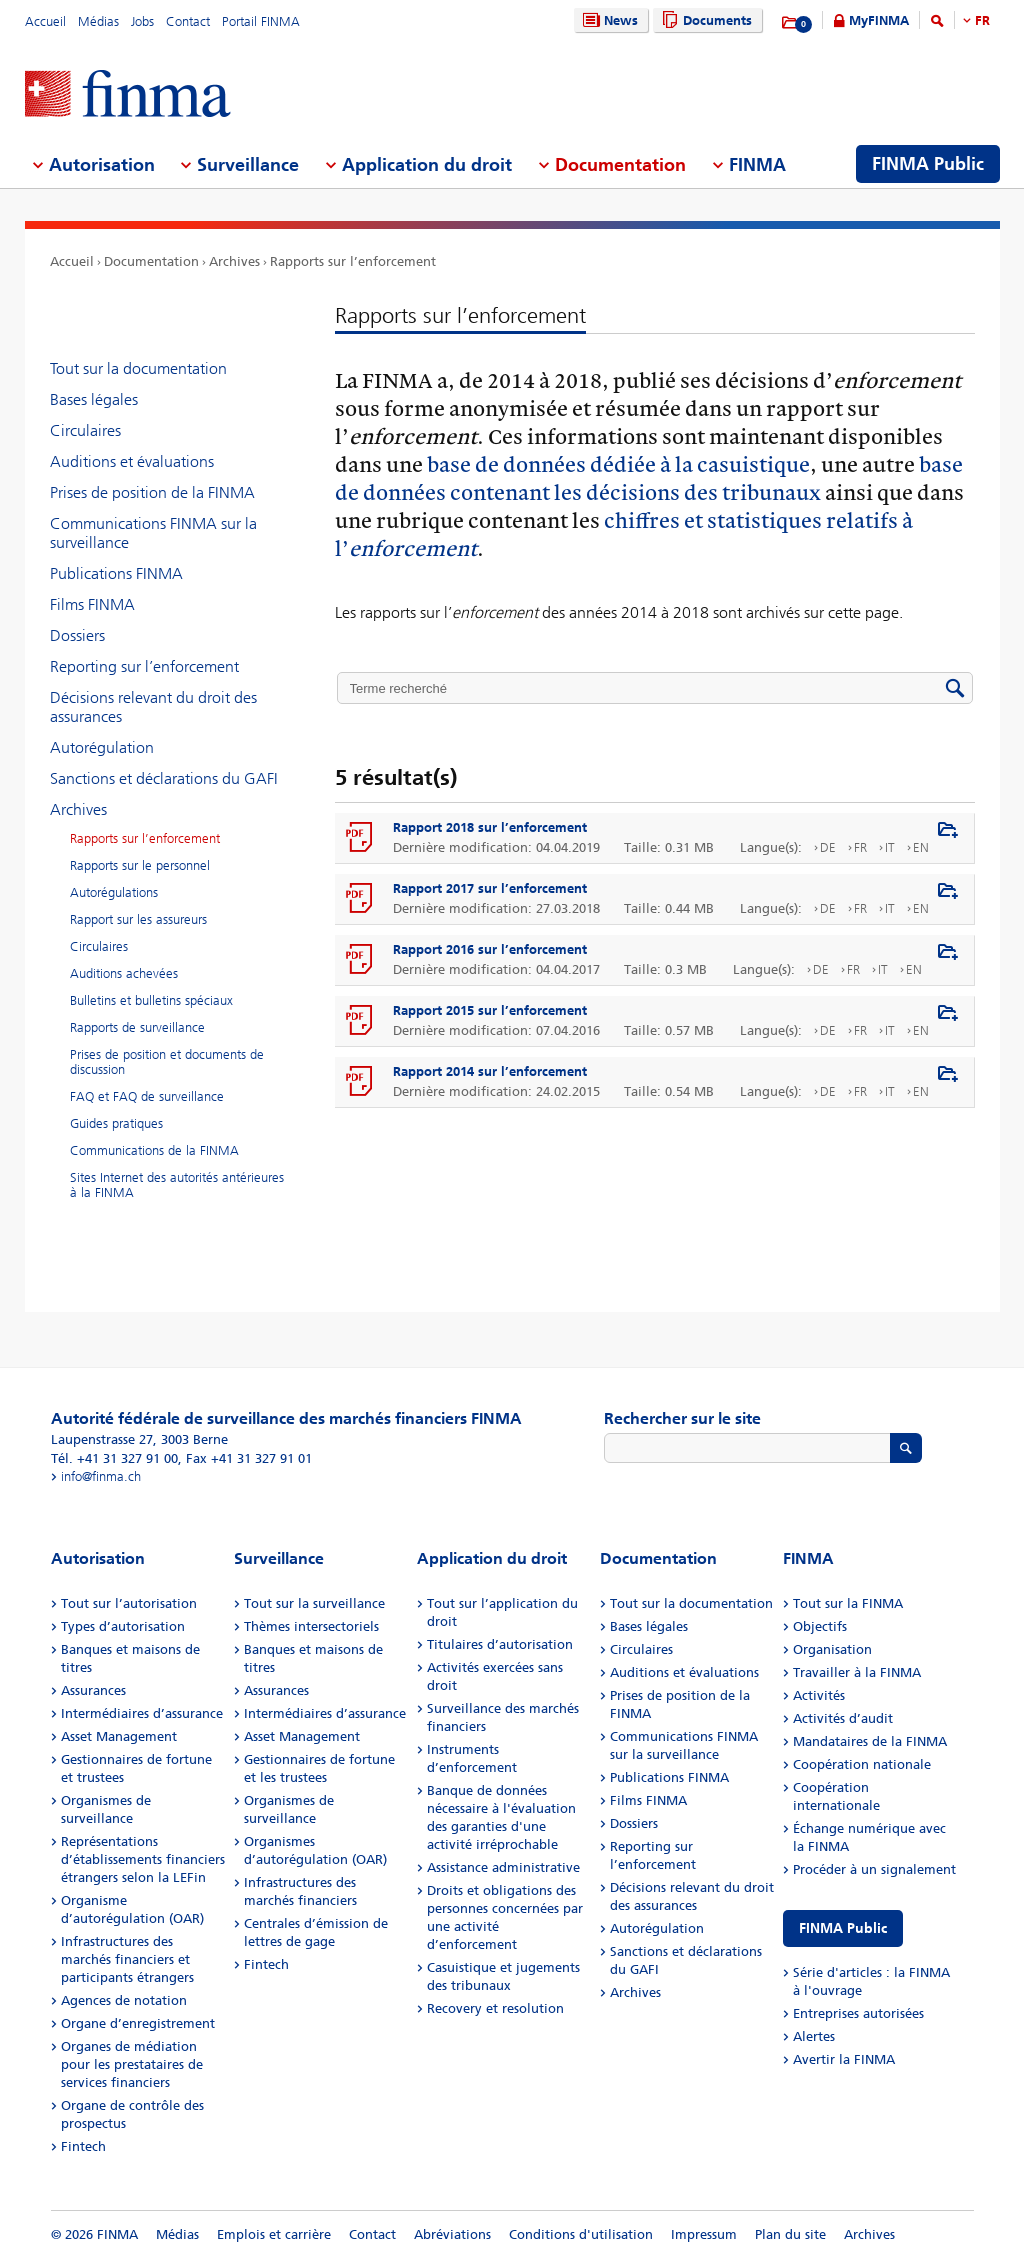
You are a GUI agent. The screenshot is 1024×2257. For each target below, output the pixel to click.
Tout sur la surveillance (314, 1603)
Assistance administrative (503, 1867)
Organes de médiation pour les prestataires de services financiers (132, 2064)
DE (828, 847)
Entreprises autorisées (858, 2013)
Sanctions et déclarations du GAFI (164, 778)
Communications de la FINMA (154, 1150)
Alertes (814, 2036)
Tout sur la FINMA (848, 1603)
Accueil (45, 21)
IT (890, 847)
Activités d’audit (843, 1718)
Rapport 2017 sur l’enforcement (490, 888)
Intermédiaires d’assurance (142, 1713)
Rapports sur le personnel (140, 865)
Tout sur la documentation (138, 368)
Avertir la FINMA (844, 2059)
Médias (98, 21)
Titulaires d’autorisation (500, 1644)
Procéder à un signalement (874, 1869)
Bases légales (94, 399)
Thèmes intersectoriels (311, 1626)
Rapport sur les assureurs (138, 919)
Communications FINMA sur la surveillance (153, 533)
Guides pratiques (116, 1123)
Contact (188, 21)
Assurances (93, 1690)
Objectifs (820, 1626)
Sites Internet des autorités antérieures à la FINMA (177, 1185)
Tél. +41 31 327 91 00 (114, 1458)
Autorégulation (102, 747)
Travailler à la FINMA (857, 1672)
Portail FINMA (261, 21)
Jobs (142, 21)
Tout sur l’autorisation (129, 1603)
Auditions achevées (124, 973)
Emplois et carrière (274, 2234)
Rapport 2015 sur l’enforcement (490, 1010)
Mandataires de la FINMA (870, 1741)
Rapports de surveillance (137, 1027)
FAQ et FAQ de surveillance (147, 1096)
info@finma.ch (101, 1476)
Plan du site (790, 2234)
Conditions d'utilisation (581, 2234)
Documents (704, 20)
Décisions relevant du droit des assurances (153, 707)
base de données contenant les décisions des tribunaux (649, 477)
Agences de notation (124, 2000)
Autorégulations (114, 892)
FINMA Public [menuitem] (928, 164)
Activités (819, 1695)
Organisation (832, 1649)
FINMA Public (843, 1928)
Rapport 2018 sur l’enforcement (490, 827)
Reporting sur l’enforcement (144, 666)
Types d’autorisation (123, 1626)
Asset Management (119, 1736)
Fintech (83, 2146)
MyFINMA (879, 20)
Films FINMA (92, 604)
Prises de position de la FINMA (152, 492)
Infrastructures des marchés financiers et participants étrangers (127, 1959)
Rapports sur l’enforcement (353, 261)
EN (921, 847)
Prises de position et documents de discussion (167, 1062)
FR (982, 20)
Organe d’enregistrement (138, 2023)
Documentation (151, 261)
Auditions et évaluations (132, 461)
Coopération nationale (862, 1764)
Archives (234, 261)
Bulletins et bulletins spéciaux (151, 1000)
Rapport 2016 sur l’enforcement (490, 949)
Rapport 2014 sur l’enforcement (490, 1071)
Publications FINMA (116, 573)
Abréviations (452, 2234)
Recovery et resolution (495, 2008)
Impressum (704, 2234)
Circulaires (85, 430)
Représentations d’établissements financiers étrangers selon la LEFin (143, 1859)
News (608, 20)
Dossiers (77, 635)
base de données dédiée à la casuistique (618, 463)
